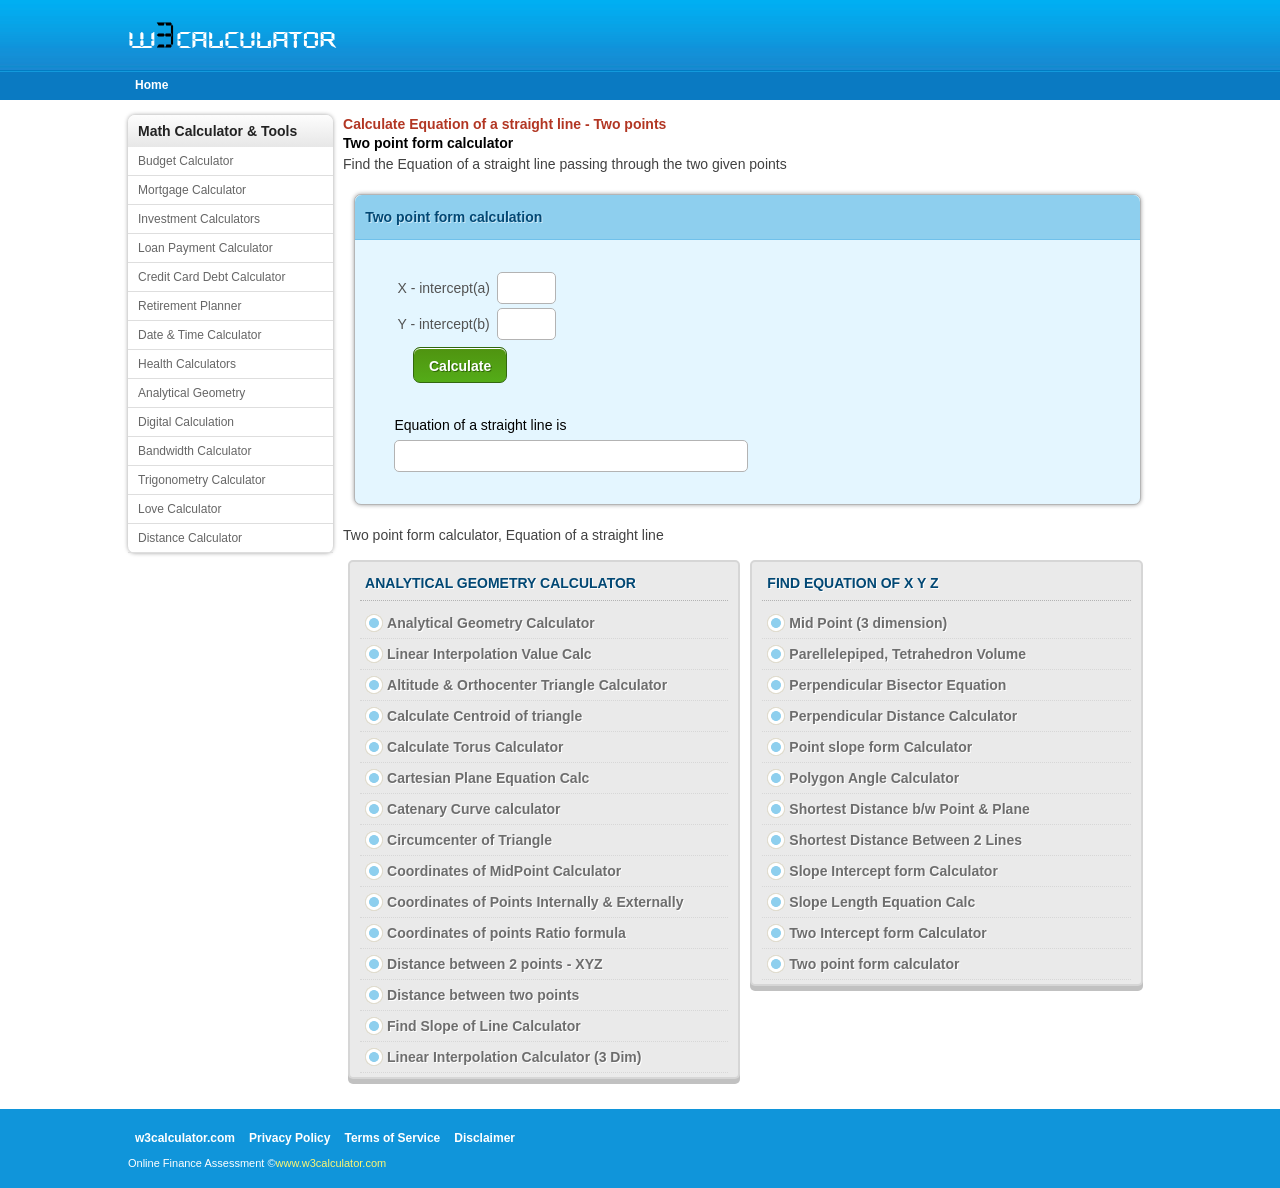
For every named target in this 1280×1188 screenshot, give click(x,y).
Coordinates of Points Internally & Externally (535, 902)
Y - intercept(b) (445, 324)
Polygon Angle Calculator (874, 778)
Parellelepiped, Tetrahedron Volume (907, 654)
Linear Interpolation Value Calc (489, 654)
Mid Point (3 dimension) (868, 623)
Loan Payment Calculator (205, 248)
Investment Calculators (199, 219)
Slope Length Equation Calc (882, 902)
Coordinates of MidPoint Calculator (504, 871)
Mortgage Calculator (192, 190)
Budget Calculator (185, 161)
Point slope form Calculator (880, 747)
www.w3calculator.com (331, 1163)
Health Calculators (187, 364)
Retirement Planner (189, 306)
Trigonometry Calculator (202, 480)
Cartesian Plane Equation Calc (488, 778)
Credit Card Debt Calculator (211, 277)
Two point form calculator (874, 964)
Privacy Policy (289, 1138)
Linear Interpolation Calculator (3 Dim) (514, 1057)
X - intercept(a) (445, 288)
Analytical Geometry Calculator (491, 623)
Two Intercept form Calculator (887, 933)
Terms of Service (392, 1138)
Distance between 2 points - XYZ (495, 964)
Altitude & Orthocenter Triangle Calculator (527, 685)
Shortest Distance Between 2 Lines (905, 840)
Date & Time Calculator (199, 335)
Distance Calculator (190, 538)
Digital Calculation (186, 422)
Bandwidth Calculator (194, 451)
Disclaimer (484, 1138)
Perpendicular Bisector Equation (897, 685)
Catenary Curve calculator (474, 809)
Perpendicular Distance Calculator (903, 716)
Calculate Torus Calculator (475, 747)
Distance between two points (483, 995)
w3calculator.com (185, 1138)
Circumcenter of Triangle (469, 840)
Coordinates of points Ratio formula (506, 933)
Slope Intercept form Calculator (893, 871)
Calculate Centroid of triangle (484, 716)
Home (151, 85)
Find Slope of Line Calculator (484, 1026)
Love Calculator (179, 509)
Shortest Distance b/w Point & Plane (909, 809)
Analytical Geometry (191, 393)
